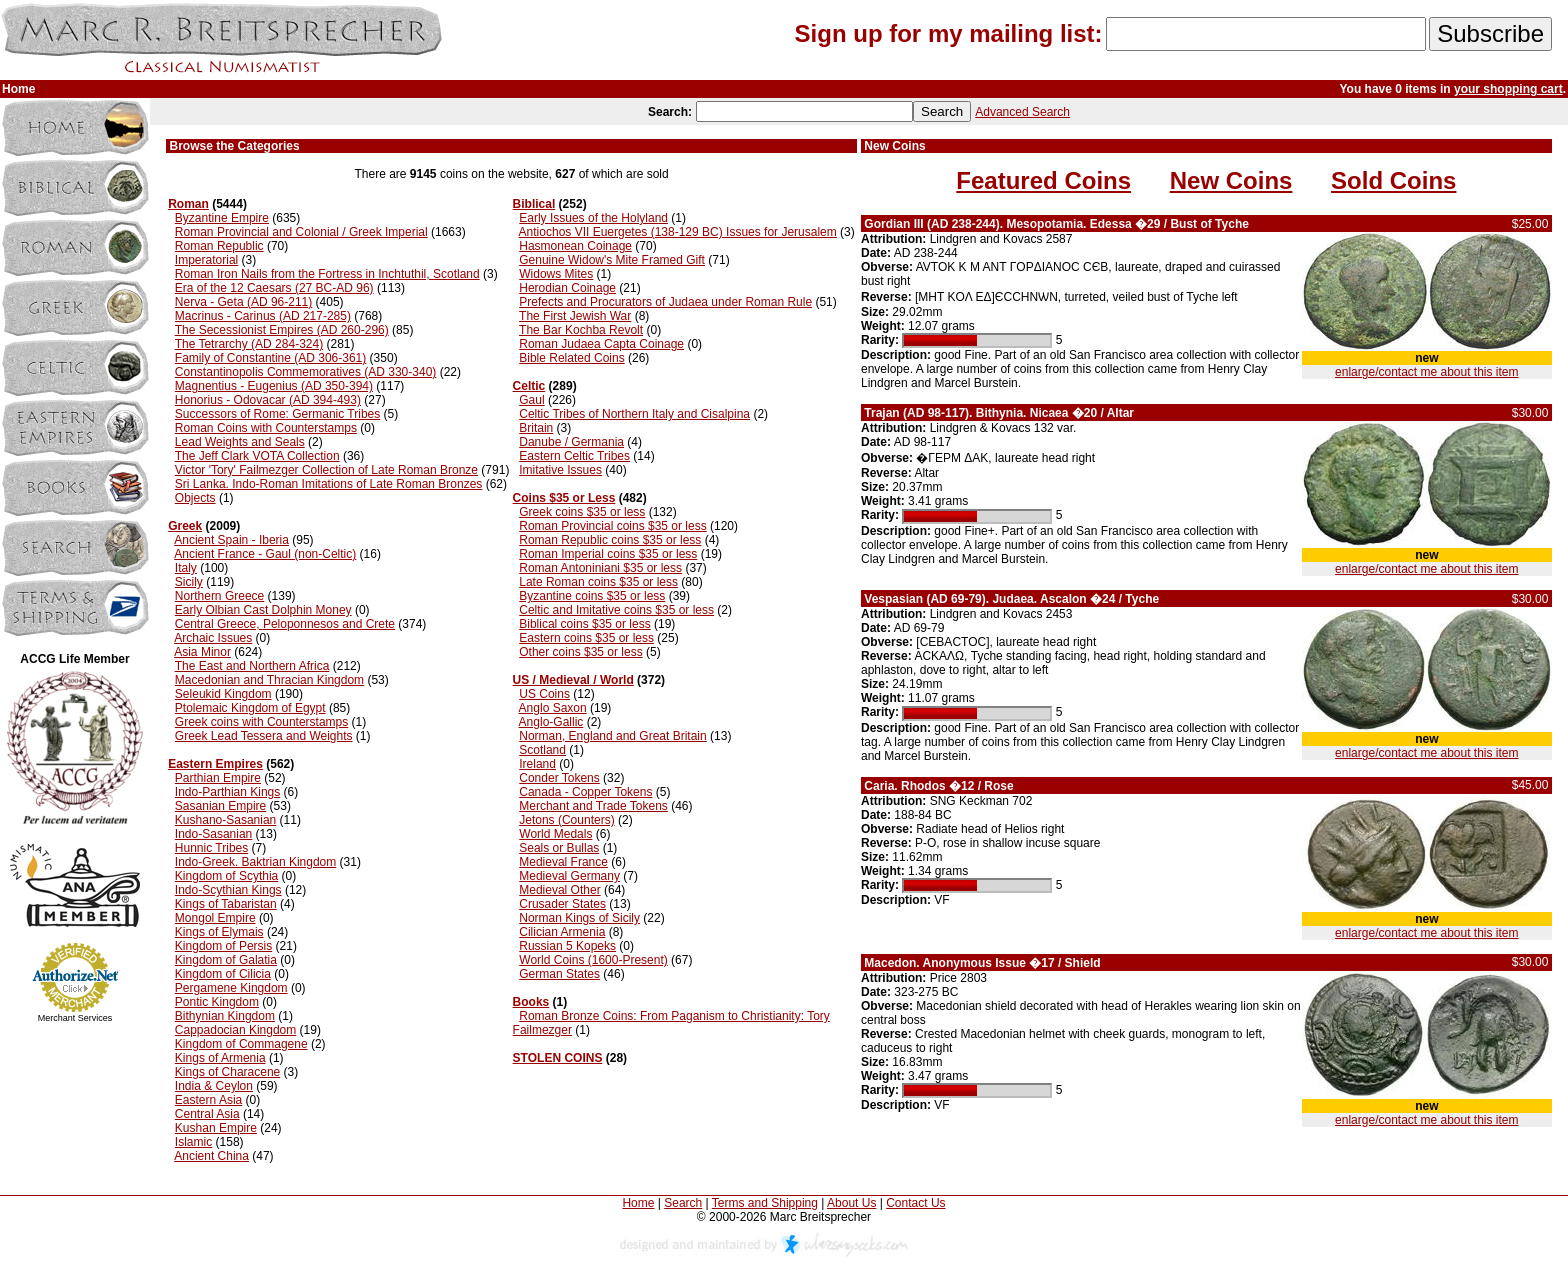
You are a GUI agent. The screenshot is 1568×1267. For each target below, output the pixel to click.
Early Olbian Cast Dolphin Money (263, 610)
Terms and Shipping (765, 1203)
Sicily (189, 582)
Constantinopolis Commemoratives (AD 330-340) (305, 372)
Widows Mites (556, 274)
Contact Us (915, 1203)
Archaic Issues (213, 638)
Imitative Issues (560, 470)
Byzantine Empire (222, 218)
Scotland (542, 750)
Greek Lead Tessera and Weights (264, 736)
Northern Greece (219, 596)
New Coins (1231, 180)
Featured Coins (1043, 180)
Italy (186, 568)
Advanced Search (1022, 112)
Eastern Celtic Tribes (574, 456)
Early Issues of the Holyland (593, 218)
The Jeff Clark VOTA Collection (257, 456)
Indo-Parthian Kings (227, 792)
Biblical (534, 204)
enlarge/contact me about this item (1426, 372)
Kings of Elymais (219, 932)
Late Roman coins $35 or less (598, 582)
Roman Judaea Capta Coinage (601, 344)
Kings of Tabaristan (226, 904)
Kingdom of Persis (223, 946)
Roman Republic (219, 246)
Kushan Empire (216, 1128)
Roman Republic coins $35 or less (610, 540)
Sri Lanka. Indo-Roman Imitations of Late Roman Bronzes (329, 484)
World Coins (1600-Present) (593, 960)
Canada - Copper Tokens (585, 792)
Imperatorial (206, 260)
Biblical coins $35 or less (584, 624)
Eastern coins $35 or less (586, 638)
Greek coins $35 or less (582, 512)
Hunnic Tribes (211, 848)
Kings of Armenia (220, 1058)
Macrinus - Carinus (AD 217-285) (263, 316)
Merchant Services (75, 1018)
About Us (851, 1203)
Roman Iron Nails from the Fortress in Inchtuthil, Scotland (327, 274)
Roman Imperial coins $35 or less (608, 554)
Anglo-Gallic (551, 722)
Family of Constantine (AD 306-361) (270, 358)
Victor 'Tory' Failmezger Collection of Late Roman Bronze (326, 470)
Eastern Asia (208, 1100)
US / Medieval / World (573, 680)
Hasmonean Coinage (575, 246)
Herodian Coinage (567, 288)
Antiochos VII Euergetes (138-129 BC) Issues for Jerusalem (678, 232)
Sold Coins (1393, 180)
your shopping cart (1508, 89)
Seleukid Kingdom (223, 694)
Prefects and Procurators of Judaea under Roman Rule (665, 302)
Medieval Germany (569, 876)
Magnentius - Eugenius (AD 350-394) (274, 386)
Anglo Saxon (553, 708)
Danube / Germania (571, 442)
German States (559, 974)
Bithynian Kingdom (225, 1016)
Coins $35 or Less (564, 498)
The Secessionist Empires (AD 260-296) (282, 330)
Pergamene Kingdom (231, 988)
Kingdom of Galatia (226, 960)
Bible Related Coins (571, 358)
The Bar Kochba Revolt (581, 330)
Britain (536, 428)
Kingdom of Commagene (241, 1044)
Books (531, 1002)
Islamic (193, 1142)
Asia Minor (202, 652)
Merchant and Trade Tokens (593, 806)
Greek (185, 526)
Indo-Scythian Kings (228, 890)
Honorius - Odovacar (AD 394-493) (268, 400)
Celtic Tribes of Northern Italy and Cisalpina (634, 414)
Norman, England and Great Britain (612, 736)
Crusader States (562, 904)
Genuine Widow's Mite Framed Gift (612, 260)
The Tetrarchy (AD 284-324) (249, 344)
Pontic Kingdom (217, 1002)
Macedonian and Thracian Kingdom (269, 680)
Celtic (529, 386)
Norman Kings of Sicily (579, 918)
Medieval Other (559, 890)
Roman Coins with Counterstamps (266, 428)
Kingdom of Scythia (226, 876)
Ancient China (211, 1156)
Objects (195, 498)
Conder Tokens (559, 778)
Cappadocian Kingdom (235, 1030)
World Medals (555, 834)
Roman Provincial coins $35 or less (612, 526)
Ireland (537, 764)
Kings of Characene (227, 1072)
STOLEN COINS (558, 1058)
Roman (188, 204)
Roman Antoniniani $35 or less (600, 568)
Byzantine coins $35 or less (592, 596)
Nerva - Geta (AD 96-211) (243, 302)
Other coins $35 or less (580, 652)
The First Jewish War (575, 316)
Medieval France (563, 862)
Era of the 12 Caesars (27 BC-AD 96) (274, 288)
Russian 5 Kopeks (567, 946)
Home (638, 1203)
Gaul (531, 400)
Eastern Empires (215, 764)
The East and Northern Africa (252, 666)
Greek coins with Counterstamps (261, 722)
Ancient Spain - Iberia (231, 540)
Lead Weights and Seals (240, 442)
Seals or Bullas (559, 848)
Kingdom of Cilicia (223, 974)
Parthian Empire (218, 778)
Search (683, 1203)
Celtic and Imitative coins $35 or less (616, 610)
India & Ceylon (214, 1086)
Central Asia (207, 1114)
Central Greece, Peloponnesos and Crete (285, 624)
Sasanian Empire (220, 806)
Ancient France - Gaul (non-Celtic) (265, 554)
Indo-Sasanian (213, 834)
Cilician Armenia (562, 932)
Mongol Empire (215, 918)
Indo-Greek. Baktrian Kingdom (255, 862)
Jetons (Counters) (566, 820)
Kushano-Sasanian (225, 820)
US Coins (544, 694)
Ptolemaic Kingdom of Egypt (250, 708)
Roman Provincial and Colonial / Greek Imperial (301, 232)
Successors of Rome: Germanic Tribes (277, 414)
